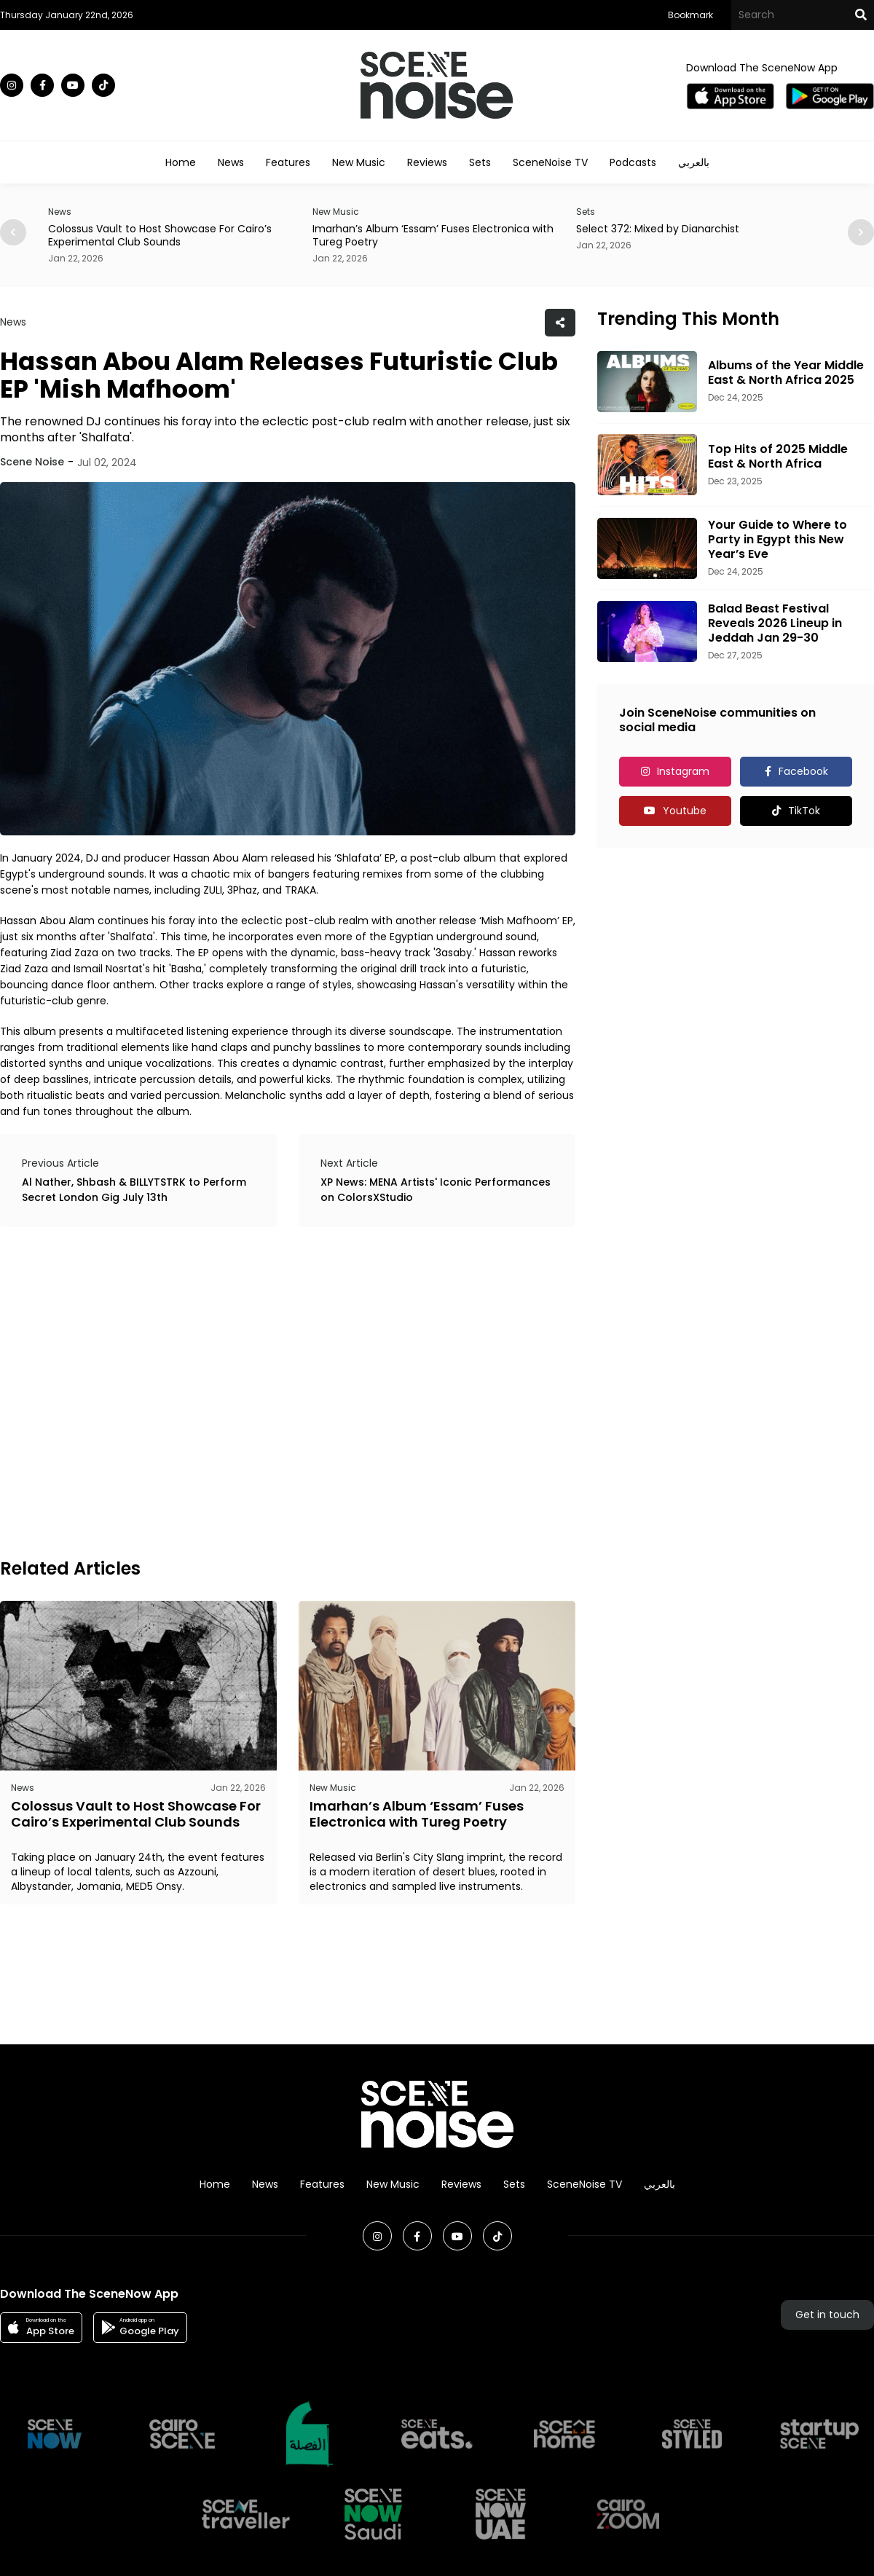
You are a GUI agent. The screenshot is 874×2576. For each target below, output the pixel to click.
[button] (861, 232)
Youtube (684, 810)
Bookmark (690, 15)
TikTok (804, 810)
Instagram (683, 771)
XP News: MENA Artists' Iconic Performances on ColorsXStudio (435, 1190)
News (231, 162)
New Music (358, 162)
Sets (480, 162)
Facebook (803, 771)
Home (180, 162)
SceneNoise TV (550, 162)
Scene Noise (32, 461)
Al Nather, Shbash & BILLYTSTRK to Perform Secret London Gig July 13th (134, 1190)
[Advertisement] (141, 1390)
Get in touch (827, 2314)
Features (288, 162)
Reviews (427, 162)
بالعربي (693, 162)
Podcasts (633, 162)
